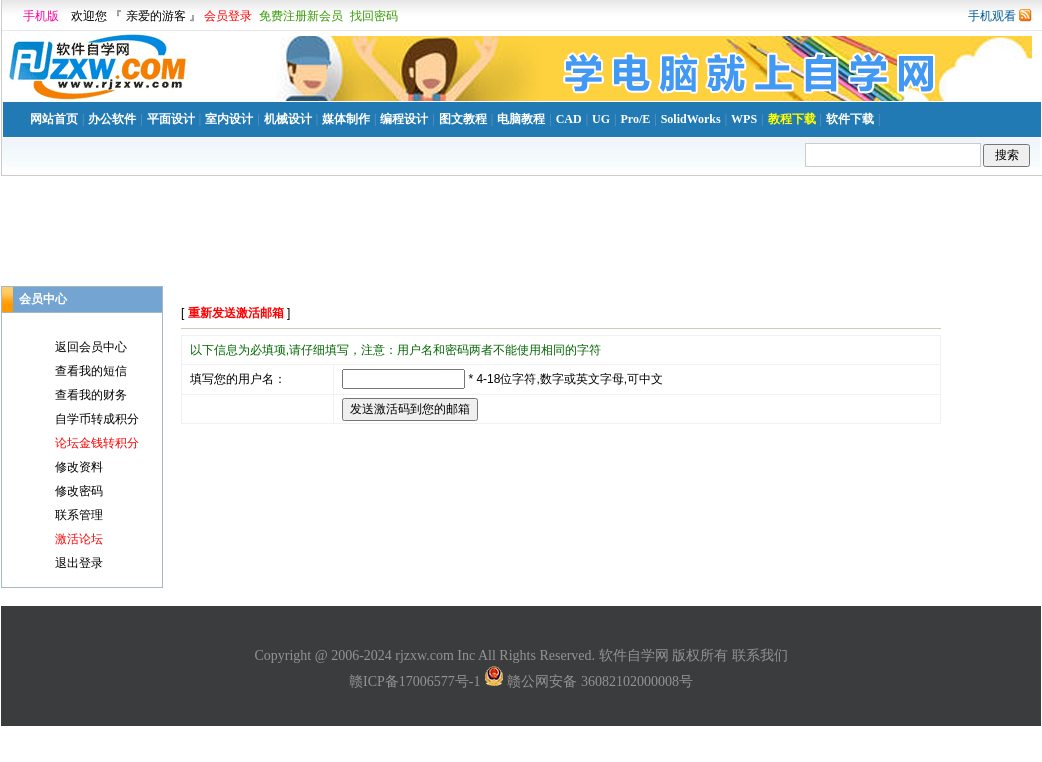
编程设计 (404, 119)
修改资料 (79, 467)
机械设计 (288, 119)
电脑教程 (521, 119)
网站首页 (54, 119)
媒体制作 (346, 119)
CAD (569, 119)
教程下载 (792, 119)
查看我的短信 (91, 371)
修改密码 (79, 491)
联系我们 (760, 655)
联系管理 (79, 515)
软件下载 (850, 119)
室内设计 (229, 119)
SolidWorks (691, 119)
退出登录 (79, 563)
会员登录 (228, 16)
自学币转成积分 (97, 419)
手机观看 (992, 16)
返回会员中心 (91, 347)
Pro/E (635, 119)
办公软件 (112, 119)
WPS (744, 119)
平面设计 (171, 119)
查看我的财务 (91, 395)
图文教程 (463, 119)
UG (601, 119)
